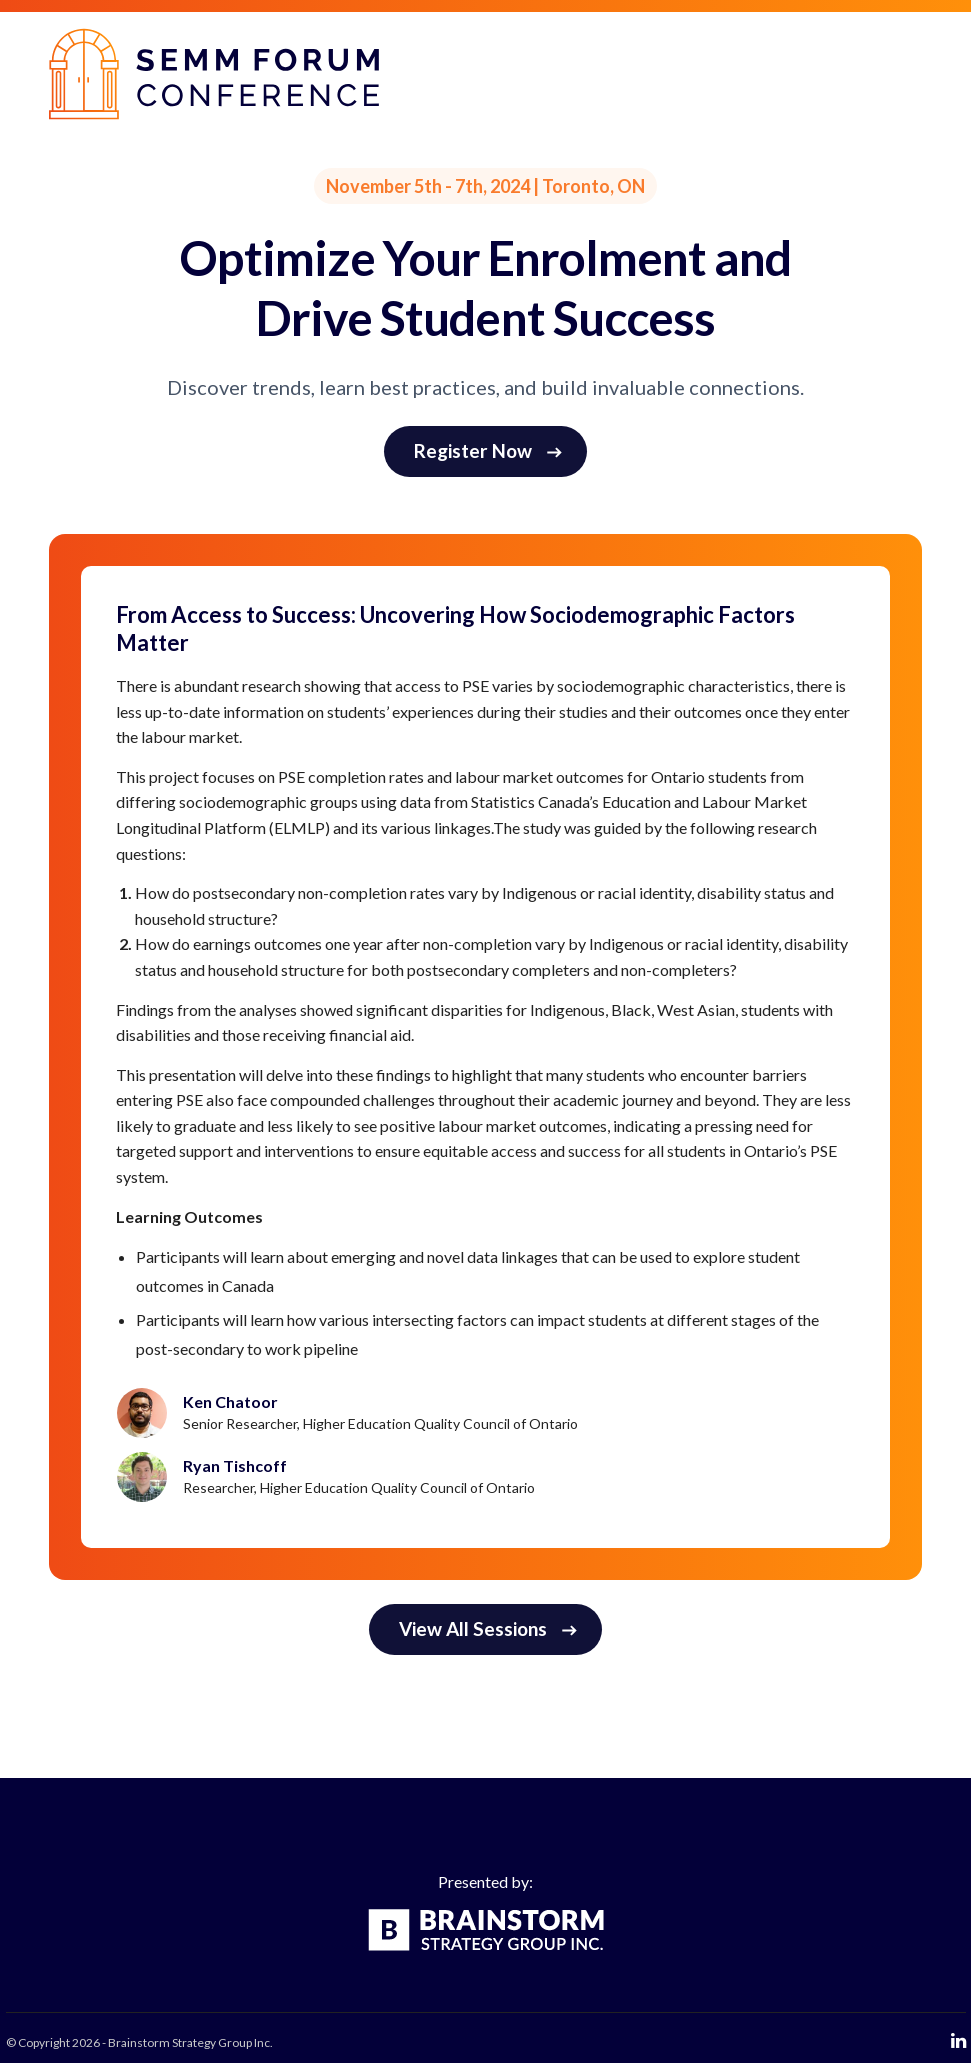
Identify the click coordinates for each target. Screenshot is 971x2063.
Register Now (488, 450)
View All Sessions (488, 1628)
